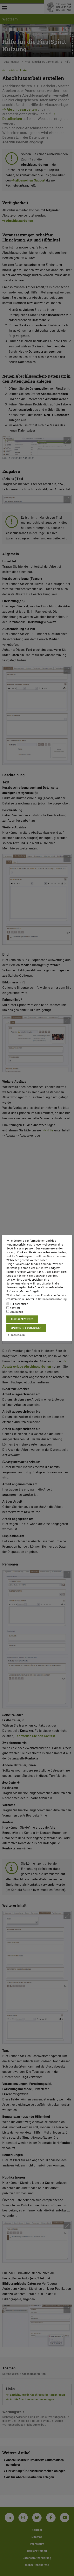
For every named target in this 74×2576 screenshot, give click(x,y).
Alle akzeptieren (22, 1319)
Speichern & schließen (26, 1328)
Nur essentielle (17, 1304)
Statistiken (14, 1311)
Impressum (15, 1334)
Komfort (13, 1307)
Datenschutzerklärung (51, 1299)
